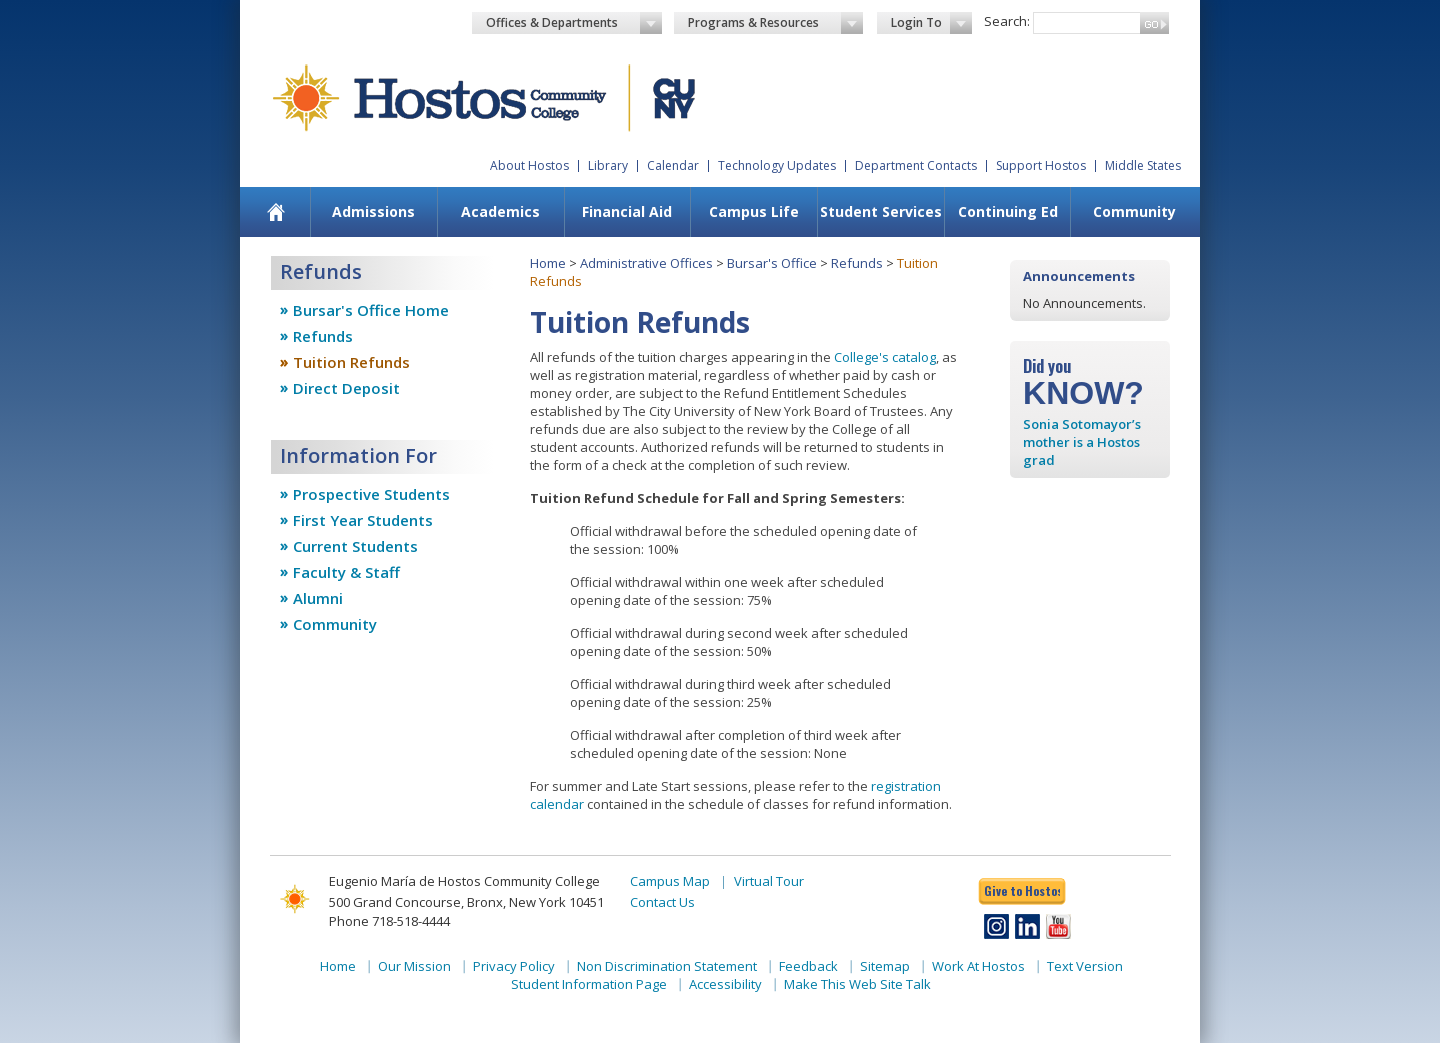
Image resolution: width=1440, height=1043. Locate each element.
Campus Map (670, 881)
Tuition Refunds (351, 362)
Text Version (1085, 966)
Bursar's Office (772, 263)
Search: (1007, 21)
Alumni (318, 598)
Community (1134, 211)
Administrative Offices (646, 263)
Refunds (323, 336)
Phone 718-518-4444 (389, 921)
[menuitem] (276, 212)
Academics (500, 211)
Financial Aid (627, 211)
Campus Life (754, 211)
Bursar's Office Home (371, 310)
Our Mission (414, 966)
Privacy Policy (514, 966)
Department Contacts (916, 165)
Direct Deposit (346, 388)
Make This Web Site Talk (857, 984)
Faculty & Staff (346, 572)
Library (608, 165)
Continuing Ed (1008, 211)
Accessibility (725, 984)
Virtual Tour (769, 881)
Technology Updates (777, 165)
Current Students (355, 546)
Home (548, 263)
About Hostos (529, 165)
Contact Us (662, 902)
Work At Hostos (978, 966)
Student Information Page (589, 984)
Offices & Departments (574, 23)
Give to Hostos (1022, 890)
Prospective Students (371, 494)
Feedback (808, 966)
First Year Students (363, 520)
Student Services (881, 211)
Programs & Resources (776, 23)
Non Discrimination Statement (667, 966)
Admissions (373, 211)
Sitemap (885, 966)
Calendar (673, 165)
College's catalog (885, 357)
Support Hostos (1041, 165)
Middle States (1143, 165)
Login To (931, 23)
